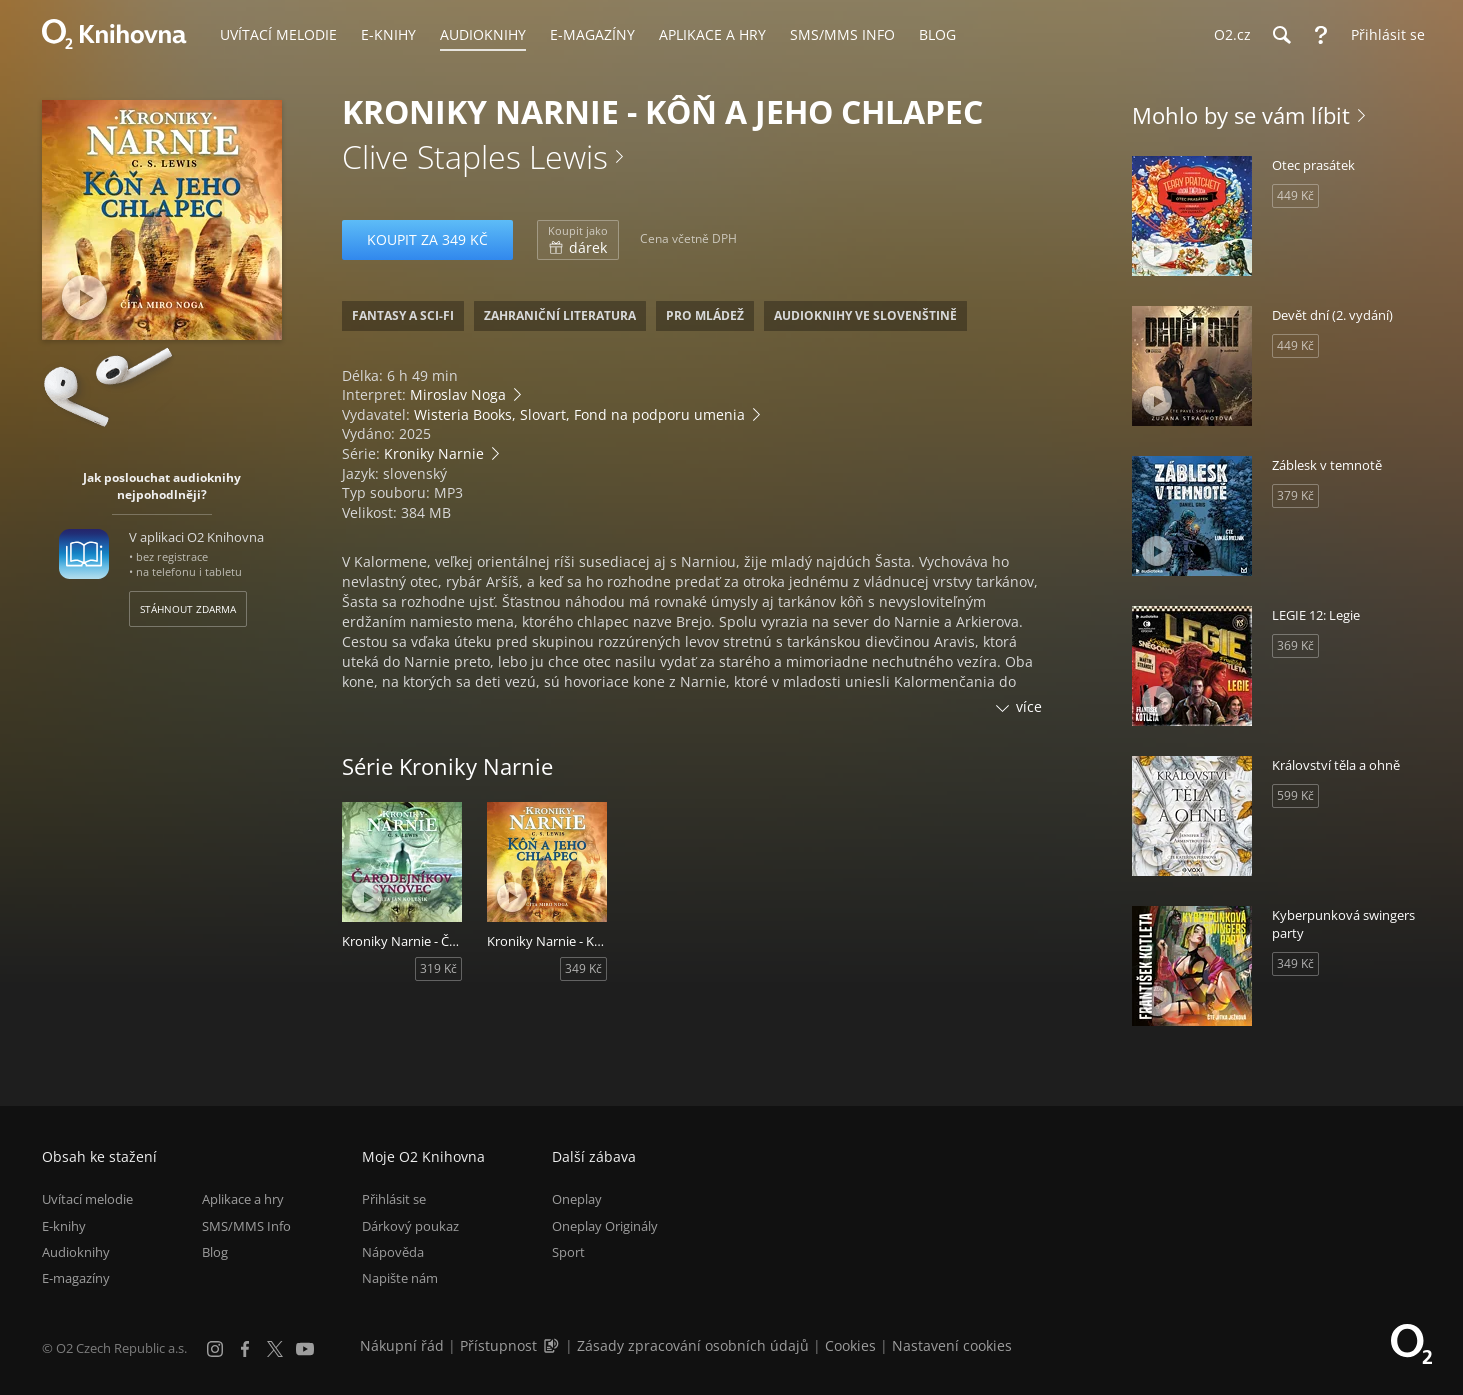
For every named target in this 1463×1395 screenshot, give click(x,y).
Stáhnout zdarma (188, 609)
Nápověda (393, 1252)
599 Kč (1295, 795)
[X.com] (275, 1349)
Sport (568, 1252)
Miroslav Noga (458, 394)
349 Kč (583, 968)
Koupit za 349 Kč (427, 239)
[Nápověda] (1321, 35)
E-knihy (64, 1226)
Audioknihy (76, 1252)
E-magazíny (76, 1278)
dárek (578, 240)
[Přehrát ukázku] (84, 297)
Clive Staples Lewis (475, 156)
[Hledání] (1281, 35)
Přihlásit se (394, 1199)
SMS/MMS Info (246, 1226)
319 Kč (438, 968)
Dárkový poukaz (410, 1226)
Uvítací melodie (87, 1199)
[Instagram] (215, 1349)
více (1029, 706)
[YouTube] (305, 1349)
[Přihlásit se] (1383, 35)
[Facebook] (245, 1349)
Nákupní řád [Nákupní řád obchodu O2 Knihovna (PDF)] (402, 1345)
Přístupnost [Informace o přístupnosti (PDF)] (498, 1345)
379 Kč (1295, 495)
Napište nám (400, 1278)
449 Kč (1295, 195)
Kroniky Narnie (434, 453)
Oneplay (577, 1199)
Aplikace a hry (243, 1199)
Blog (215, 1252)
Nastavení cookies (952, 1345)
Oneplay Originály (605, 1226)
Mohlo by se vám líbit (1241, 115)
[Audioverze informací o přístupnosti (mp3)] (553, 1345)
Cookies (850, 1345)
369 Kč (1295, 645)
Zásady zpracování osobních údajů (693, 1345)
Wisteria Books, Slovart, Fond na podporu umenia (579, 414)
